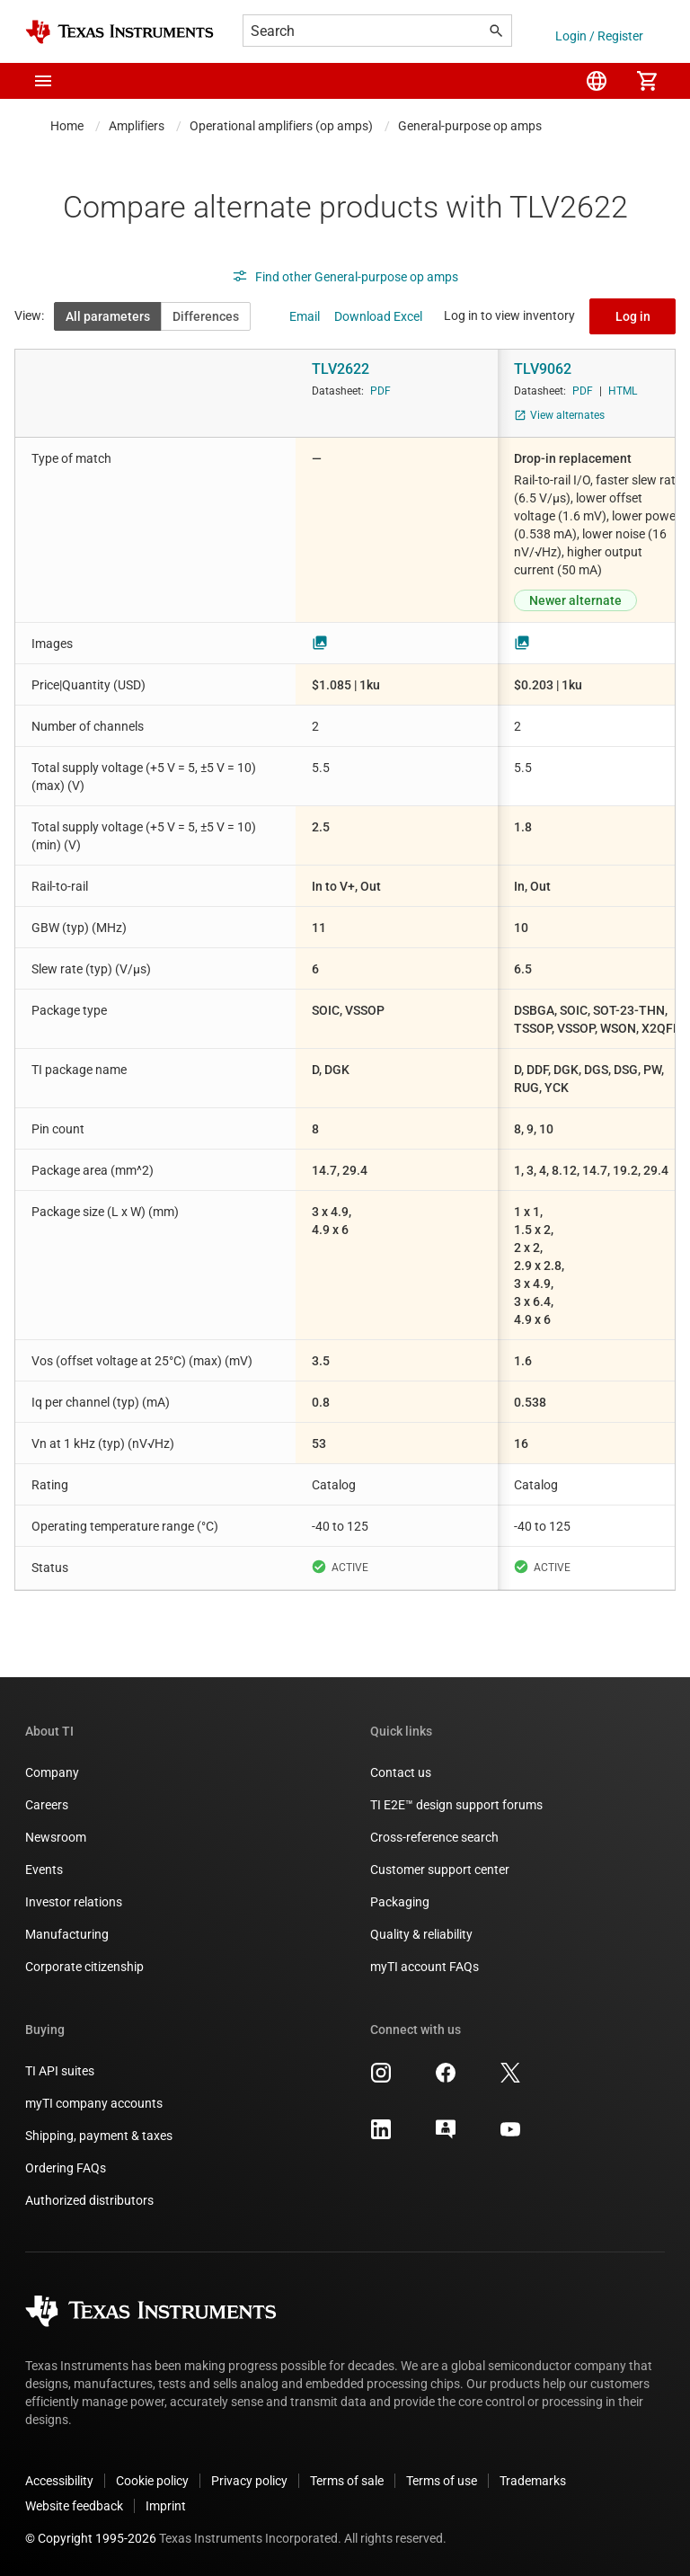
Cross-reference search (434, 1837)
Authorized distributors (89, 2200)
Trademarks (533, 2481)
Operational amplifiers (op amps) (281, 126)
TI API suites (59, 2071)
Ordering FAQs (65, 2168)
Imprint (166, 2506)
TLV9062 (542, 369)
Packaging (399, 1902)
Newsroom (55, 1837)
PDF (380, 391)
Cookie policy (152, 2481)
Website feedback (74, 2506)
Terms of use (441, 2481)
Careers (46, 1805)
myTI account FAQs (424, 1966)
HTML (622, 391)
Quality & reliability (421, 1934)
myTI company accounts (94, 2103)
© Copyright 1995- (90, 2538)
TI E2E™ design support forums (456, 1805)
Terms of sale (347, 2481)
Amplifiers (136, 126)
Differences (205, 316)
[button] (43, 81)
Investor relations (73, 1902)
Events (44, 1869)
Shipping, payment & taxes (98, 2135)
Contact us (400, 1772)
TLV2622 (340, 369)
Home (67, 126)
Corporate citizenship (84, 1966)
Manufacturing (67, 1934)
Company (52, 1772)
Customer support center (439, 1869)
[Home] (119, 32)
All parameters (108, 316)
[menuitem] (596, 81)
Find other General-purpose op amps (345, 277)
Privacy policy (249, 2481)
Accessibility (59, 2481)
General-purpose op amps (470, 126)
